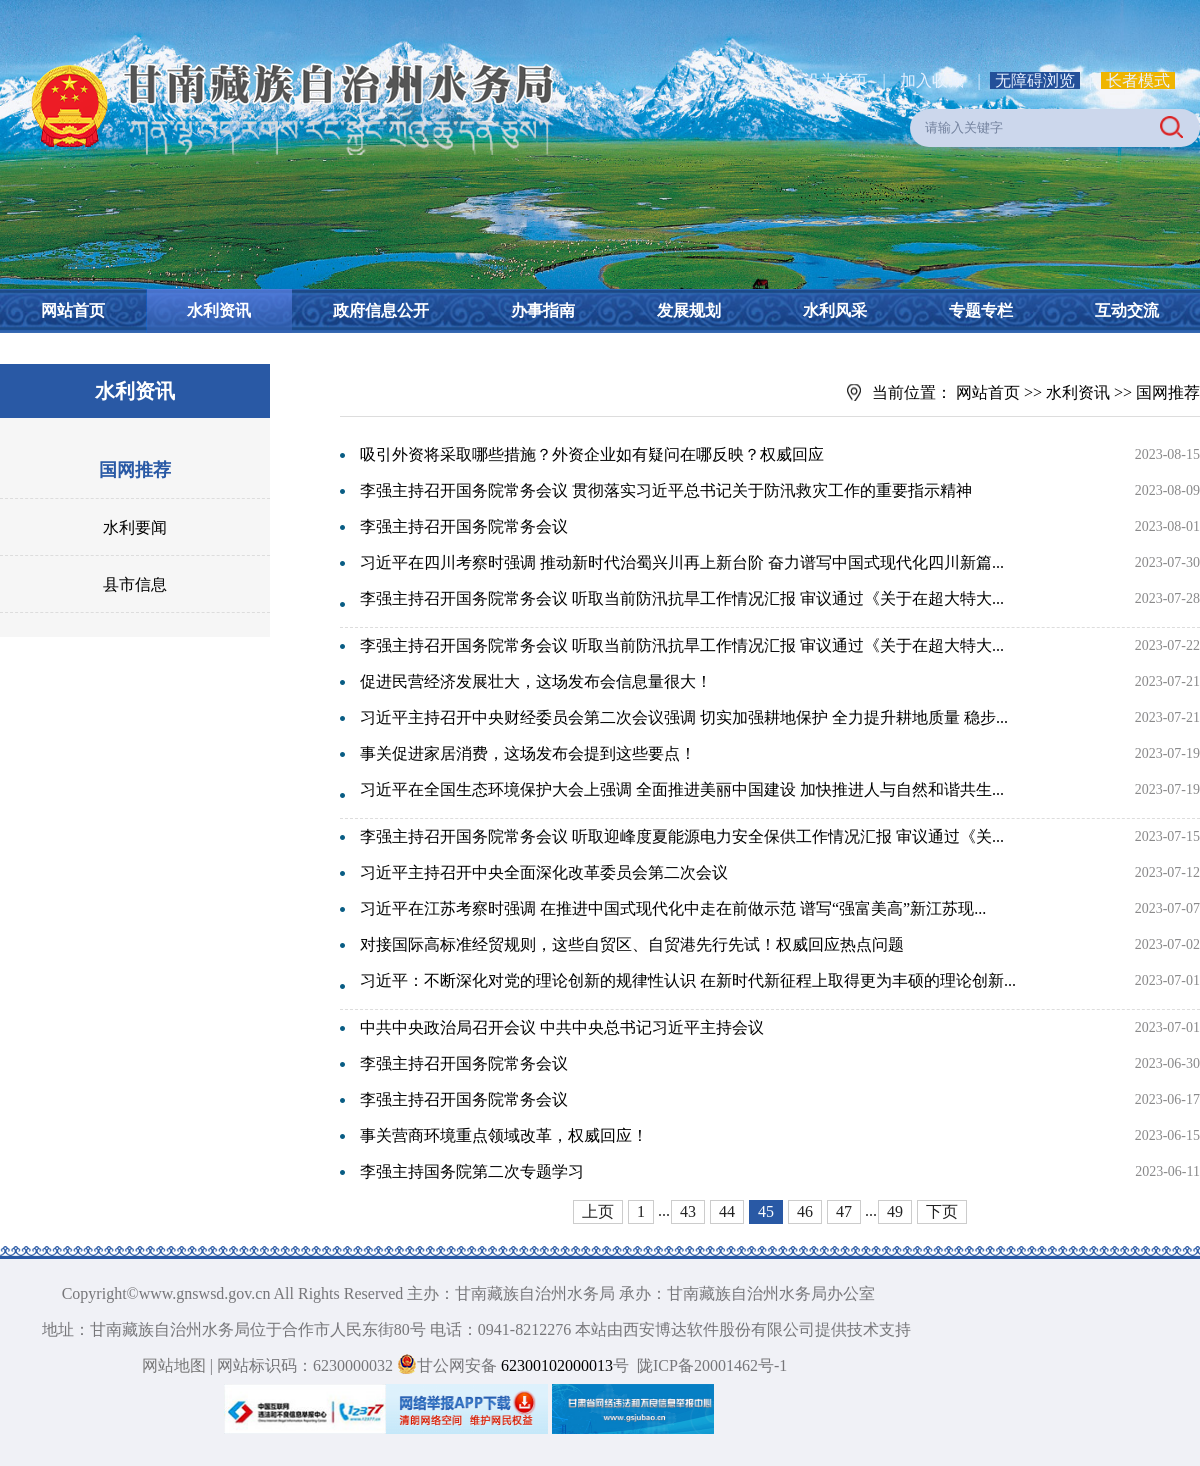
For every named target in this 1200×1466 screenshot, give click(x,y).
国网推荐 (135, 470)
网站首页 (73, 310)
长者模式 (1138, 80)
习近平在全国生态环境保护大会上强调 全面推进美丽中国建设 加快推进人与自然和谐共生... (682, 789)
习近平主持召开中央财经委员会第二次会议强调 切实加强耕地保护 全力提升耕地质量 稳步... (684, 717)
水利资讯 (219, 310)
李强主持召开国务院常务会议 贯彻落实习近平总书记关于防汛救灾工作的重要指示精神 (666, 490)
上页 (598, 1211)
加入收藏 (934, 80)
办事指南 (543, 310)
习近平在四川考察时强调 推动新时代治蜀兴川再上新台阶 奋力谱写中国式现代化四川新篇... (682, 562)
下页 (942, 1211)
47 (844, 1211)
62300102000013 (555, 1365)
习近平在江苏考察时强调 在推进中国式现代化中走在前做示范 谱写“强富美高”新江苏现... (673, 908)
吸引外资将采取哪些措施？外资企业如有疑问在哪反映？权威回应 (592, 454)
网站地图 (174, 1365)
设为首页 (836, 80)
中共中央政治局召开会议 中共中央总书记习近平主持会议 (562, 1027)
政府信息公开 (381, 310)
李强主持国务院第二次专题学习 (472, 1171)
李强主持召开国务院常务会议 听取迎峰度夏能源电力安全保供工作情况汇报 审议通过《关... (682, 836)
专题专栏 (981, 310)
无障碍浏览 (1035, 80)
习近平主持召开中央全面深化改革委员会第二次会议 (544, 872)
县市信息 (135, 584)
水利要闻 (135, 527)
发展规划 (689, 310)
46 (805, 1211)
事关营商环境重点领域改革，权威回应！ (504, 1135)
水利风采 (835, 310)
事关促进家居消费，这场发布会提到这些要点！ (528, 753)
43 (688, 1211)
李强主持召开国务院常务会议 (464, 526)
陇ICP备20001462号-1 (712, 1365)
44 (727, 1211)
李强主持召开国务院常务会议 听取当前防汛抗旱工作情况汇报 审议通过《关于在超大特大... (682, 598)
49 (895, 1211)
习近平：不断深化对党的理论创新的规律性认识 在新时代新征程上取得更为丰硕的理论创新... (688, 980)
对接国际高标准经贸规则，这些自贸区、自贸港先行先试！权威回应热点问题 (632, 944)
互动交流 (1127, 310)
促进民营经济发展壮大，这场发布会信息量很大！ (536, 681)
